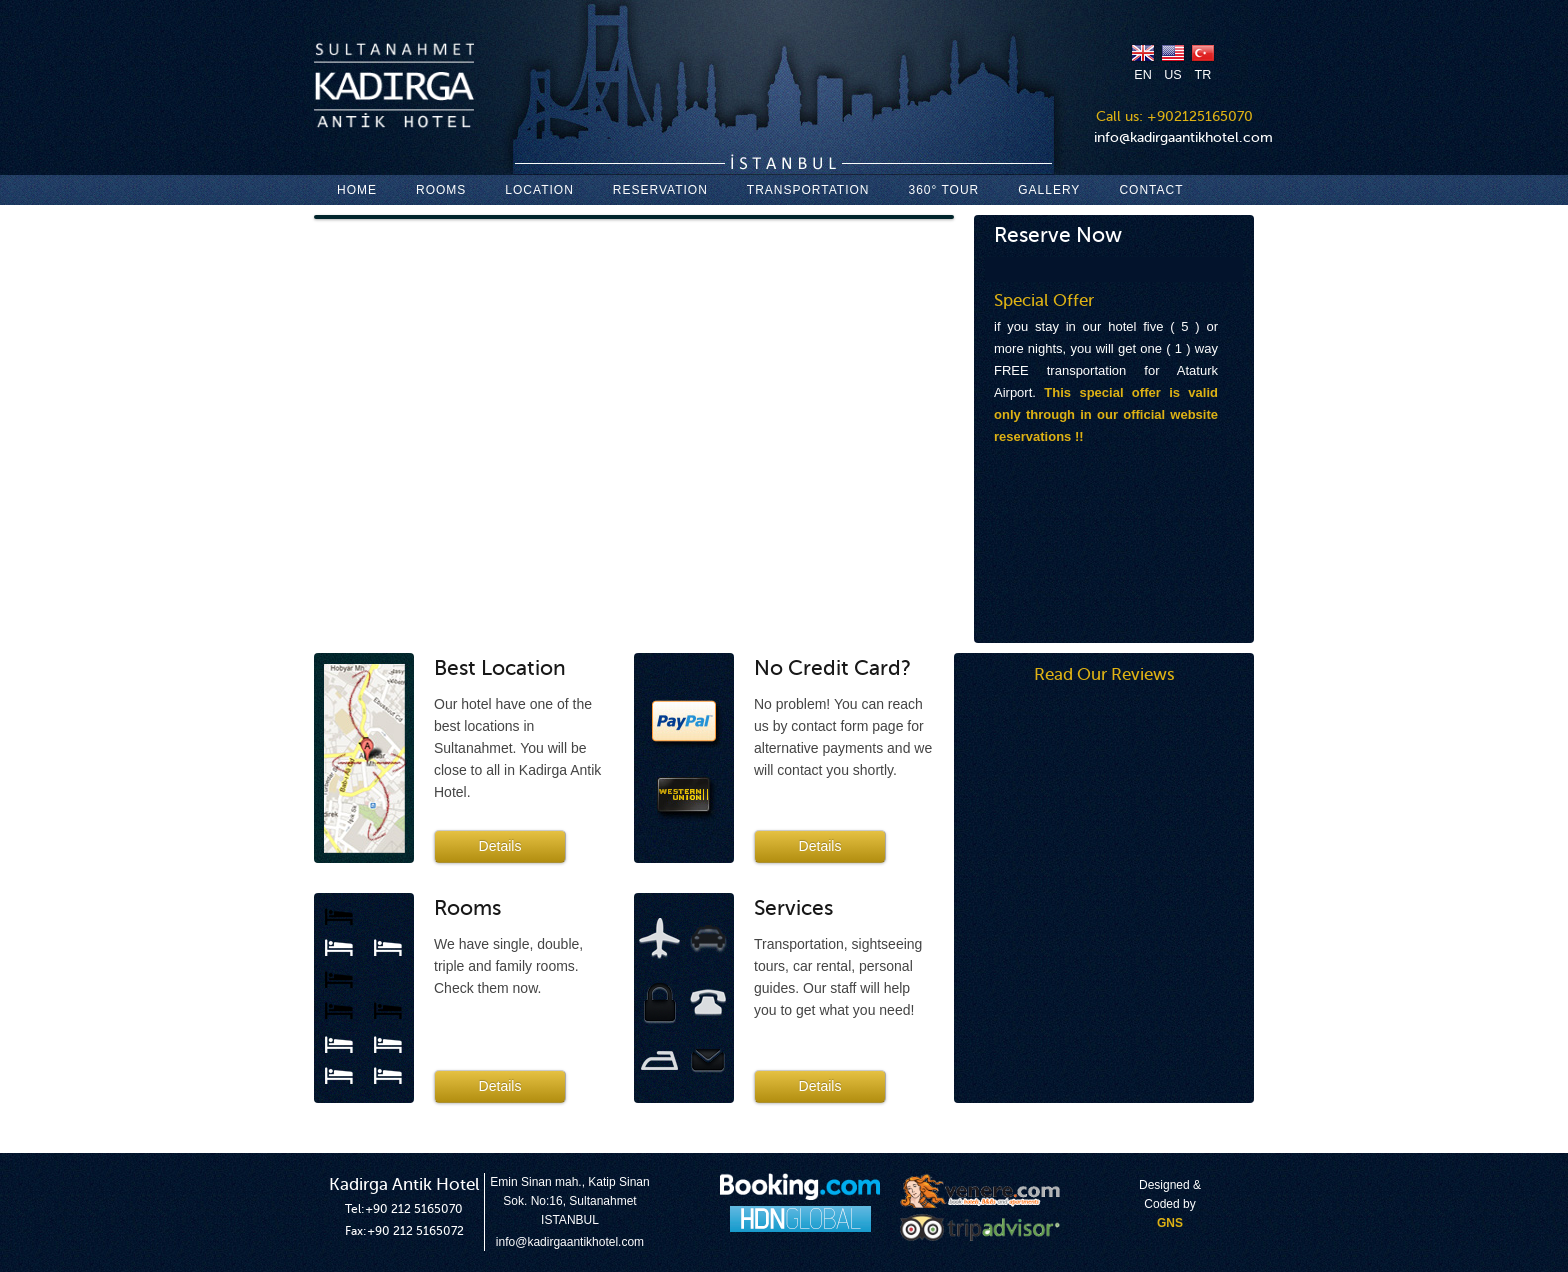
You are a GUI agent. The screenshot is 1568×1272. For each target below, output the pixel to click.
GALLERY (1049, 190)
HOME (357, 190)
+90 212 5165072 (415, 1231)
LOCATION (539, 190)
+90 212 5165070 (414, 1209)
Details (500, 846)
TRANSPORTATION (808, 190)
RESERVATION (660, 190)
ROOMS (441, 190)
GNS (1170, 1223)
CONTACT (1151, 190)
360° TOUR (944, 190)
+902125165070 (1200, 116)
